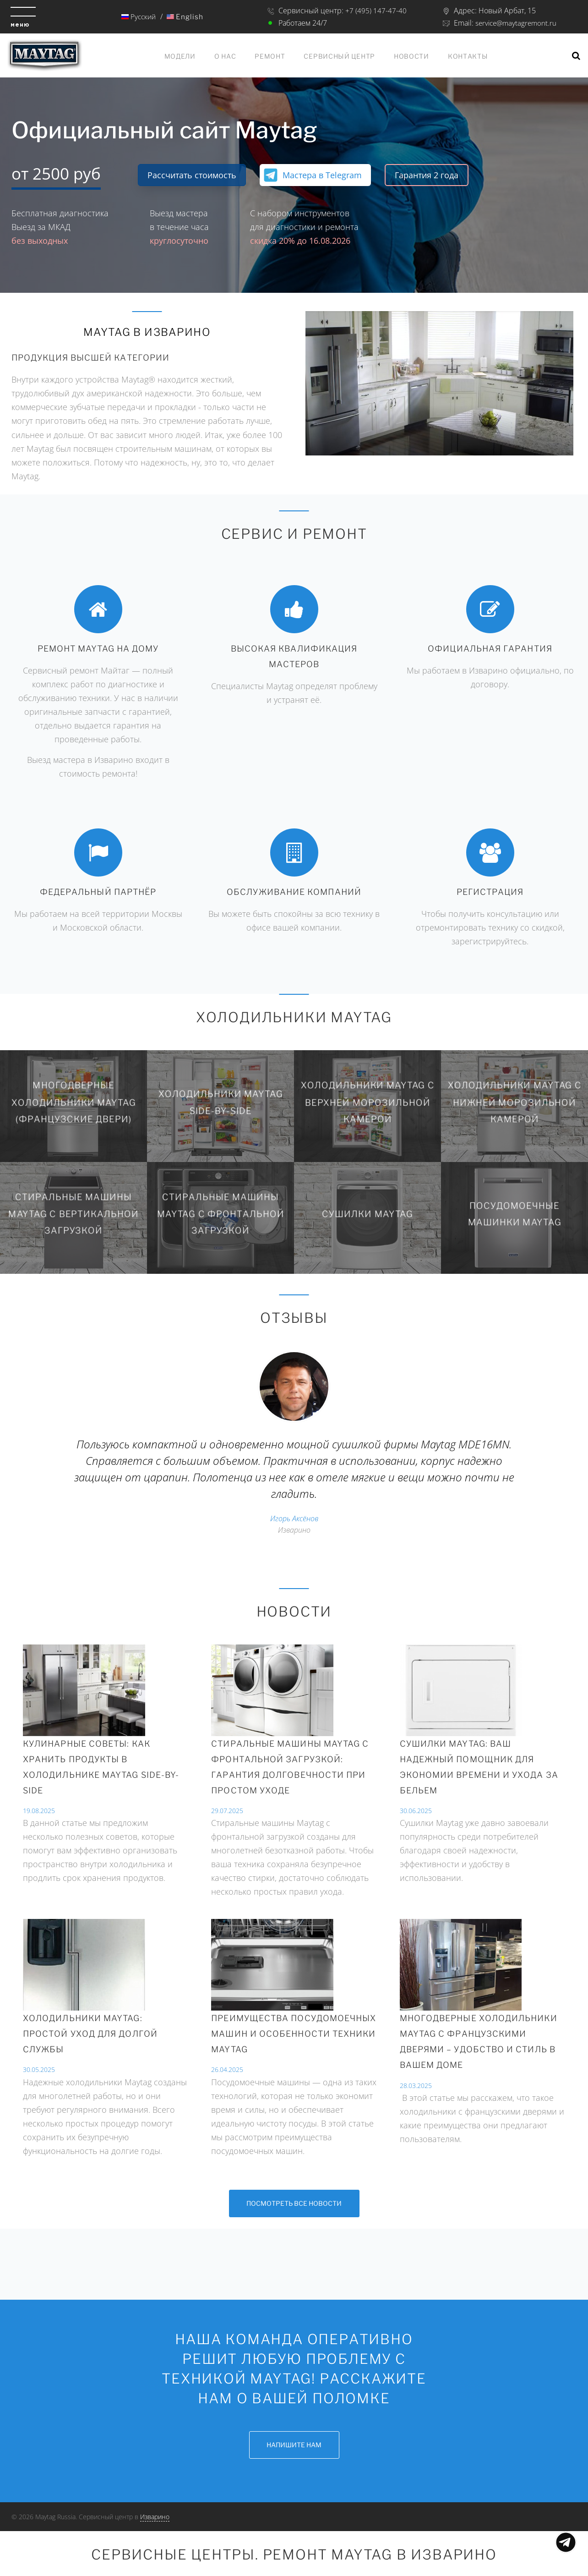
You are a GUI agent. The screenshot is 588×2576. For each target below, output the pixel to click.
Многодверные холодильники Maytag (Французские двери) (73, 1102)
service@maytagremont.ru (515, 23)
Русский (138, 16)
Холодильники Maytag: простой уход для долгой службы (90, 2033)
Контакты (468, 56)
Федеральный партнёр (98, 892)
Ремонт (270, 56)
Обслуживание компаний (294, 892)
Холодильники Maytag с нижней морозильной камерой (514, 1102)
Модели (180, 56)
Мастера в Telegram (322, 175)
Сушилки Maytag (367, 1214)
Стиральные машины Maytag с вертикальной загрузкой (73, 1214)
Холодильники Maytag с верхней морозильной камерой (367, 1102)
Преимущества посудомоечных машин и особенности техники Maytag (293, 2033)
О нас (225, 56)
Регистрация (490, 892)
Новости (411, 56)
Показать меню (566, 2542)
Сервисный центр (339, 56)
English (185, 16)
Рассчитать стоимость (191, 175)
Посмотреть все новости (294, 2203)
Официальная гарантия (490, 648)
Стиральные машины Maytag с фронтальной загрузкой (220, 1214)
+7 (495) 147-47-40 (375, 10)
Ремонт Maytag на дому (98, 648)
